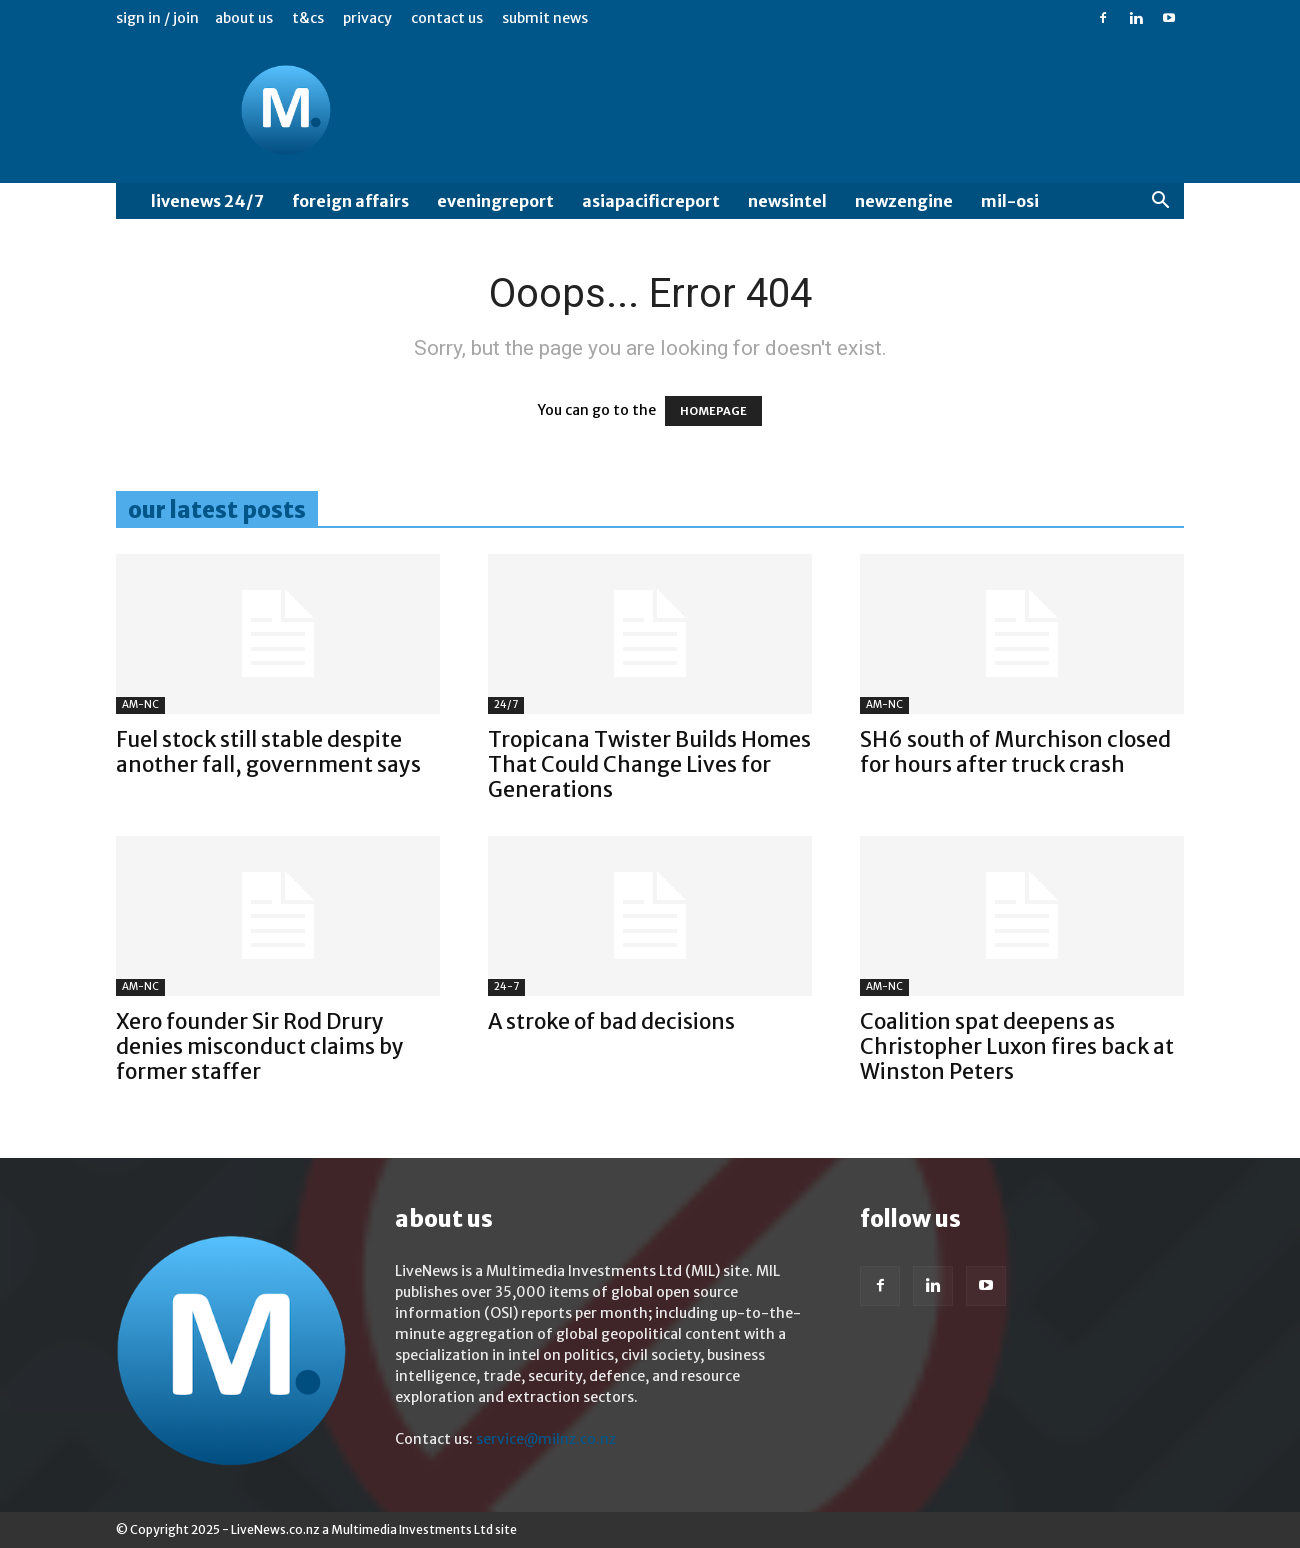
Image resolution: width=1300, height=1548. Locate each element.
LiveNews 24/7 (207, 201)
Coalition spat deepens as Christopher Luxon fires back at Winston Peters (1017, 1046)
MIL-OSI (1010, 201)
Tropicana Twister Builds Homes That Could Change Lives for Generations (649, 764)
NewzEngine (904, 201)
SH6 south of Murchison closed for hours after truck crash (1015, 752)
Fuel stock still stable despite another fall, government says (268, 752)
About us (244, 18)
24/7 (506, 704)
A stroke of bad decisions (611, 1021)
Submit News (545, 18)
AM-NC (140, 704)
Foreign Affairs (350, 201)
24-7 (506, 986)
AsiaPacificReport (651, 201)
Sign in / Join (157, 18)
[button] (1160, 202)
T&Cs (308, 18)
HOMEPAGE (713, 411)
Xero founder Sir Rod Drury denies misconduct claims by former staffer (260, 1046)
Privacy (367, 18)
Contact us (447, 18)
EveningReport (495, 201)
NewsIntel (787, 201)
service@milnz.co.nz (546, 1439)
